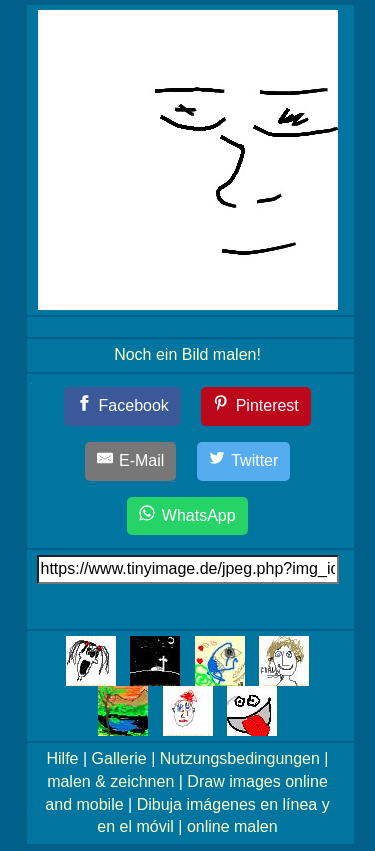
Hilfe (63, 758)
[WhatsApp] (187, 516)
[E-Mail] (131, 461)
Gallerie (119, 758)
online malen (232, 826)
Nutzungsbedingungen (240, 758)
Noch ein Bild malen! (187, 354)
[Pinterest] (256, 406)
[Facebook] (122, 406)
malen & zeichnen (110, 781)
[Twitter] (244, 461)
